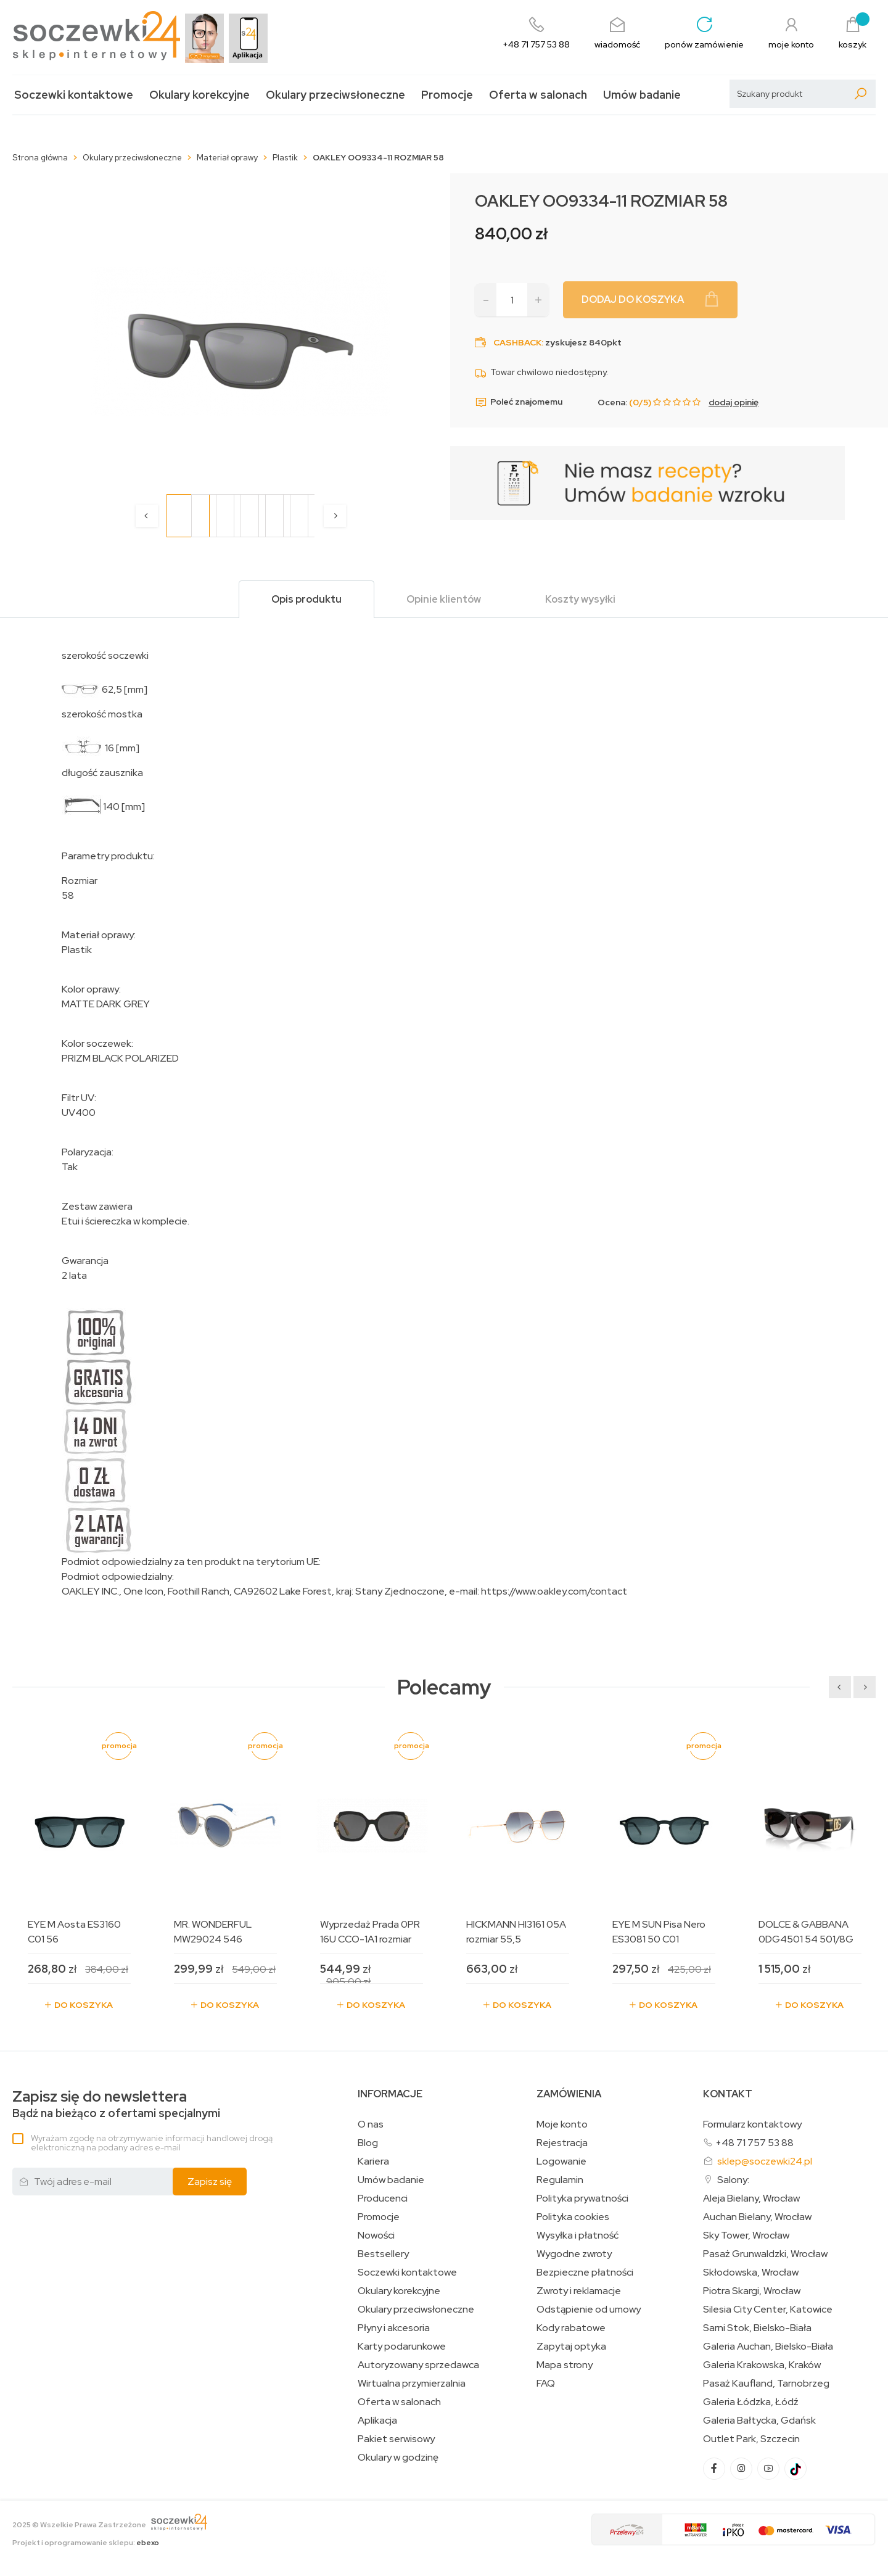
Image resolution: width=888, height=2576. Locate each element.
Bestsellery (383, 2254)
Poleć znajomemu (518, 402)
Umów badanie (642, 94)
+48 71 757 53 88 (754, 2142)
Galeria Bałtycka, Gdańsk (759, 2420)
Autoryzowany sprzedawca (418, 2365)
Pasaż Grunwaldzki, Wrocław (765, 2254)
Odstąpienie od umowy (588, 2309)
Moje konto (562, 2124)
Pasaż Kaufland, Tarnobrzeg (766, 2383)
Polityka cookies (572, 2217)
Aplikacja (377, 2420)
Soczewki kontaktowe (73, 94)
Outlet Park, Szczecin (751, 2439)
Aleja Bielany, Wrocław (751, 2198)
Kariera (373, 2161)
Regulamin (559, 2180)
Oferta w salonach (538, 94)
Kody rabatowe (571, 2328)
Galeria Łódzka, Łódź (751, 2402)
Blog (368, 2143)
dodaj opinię (733, 402)
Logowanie (561, 2161)
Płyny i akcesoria (394, 2328)
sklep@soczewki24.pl (764, 2161)
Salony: (733, 2179)
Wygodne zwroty (574, 2254)
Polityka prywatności (582, 2198)
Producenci (383, 2198)
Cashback (517, 342)
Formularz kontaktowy (752, 2124)
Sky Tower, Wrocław (746, 2235)
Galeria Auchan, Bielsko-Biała (768, 2346)
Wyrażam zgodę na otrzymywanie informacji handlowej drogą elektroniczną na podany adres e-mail (152, 2142)
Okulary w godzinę (398, 2457)
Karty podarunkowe (402, 2346)
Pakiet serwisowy (396, 2439)
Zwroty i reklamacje (578, 2291)
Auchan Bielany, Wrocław (757, 2217)
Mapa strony (564, 2365)
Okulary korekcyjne (199, 94)
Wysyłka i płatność (577, 2235)
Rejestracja (562, 2143)
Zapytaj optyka (571, 2346)
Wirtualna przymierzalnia (412, 2383)
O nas (371, 2124)
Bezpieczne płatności (584, 2272)
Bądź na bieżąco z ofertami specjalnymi (116, 2104)
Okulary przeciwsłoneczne (335, 94)
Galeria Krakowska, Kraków (762, 2365)
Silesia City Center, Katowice (767, 2309)
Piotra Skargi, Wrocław (751, 2291)
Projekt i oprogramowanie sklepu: (85, 2543)
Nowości (376, 2235)
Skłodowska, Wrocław (751, 2272)
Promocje (447, 94)
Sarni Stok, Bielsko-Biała (757, 2328)
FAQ (545, 2383)
